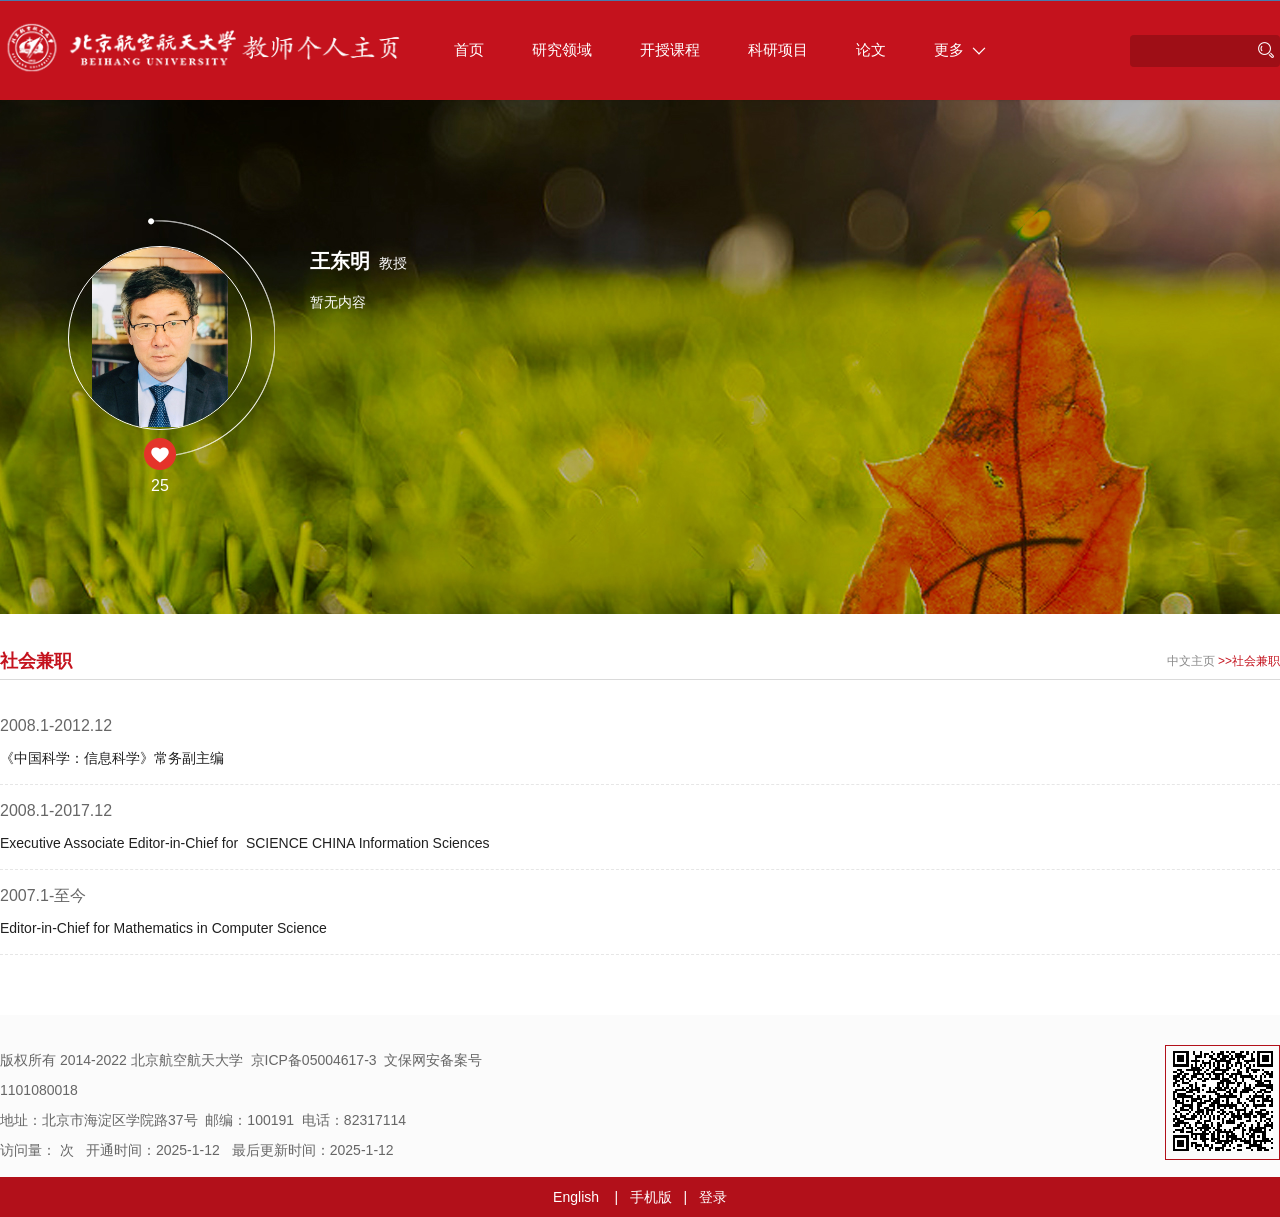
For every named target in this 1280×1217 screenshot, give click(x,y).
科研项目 (778, 49)
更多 (960, 49)
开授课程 (670, 49)
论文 (871, 49)
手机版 (651, 1197)
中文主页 (1191, 661)
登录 (713, 1197)
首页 (469, 49)
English (576, 1197)
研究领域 (562, 49)
